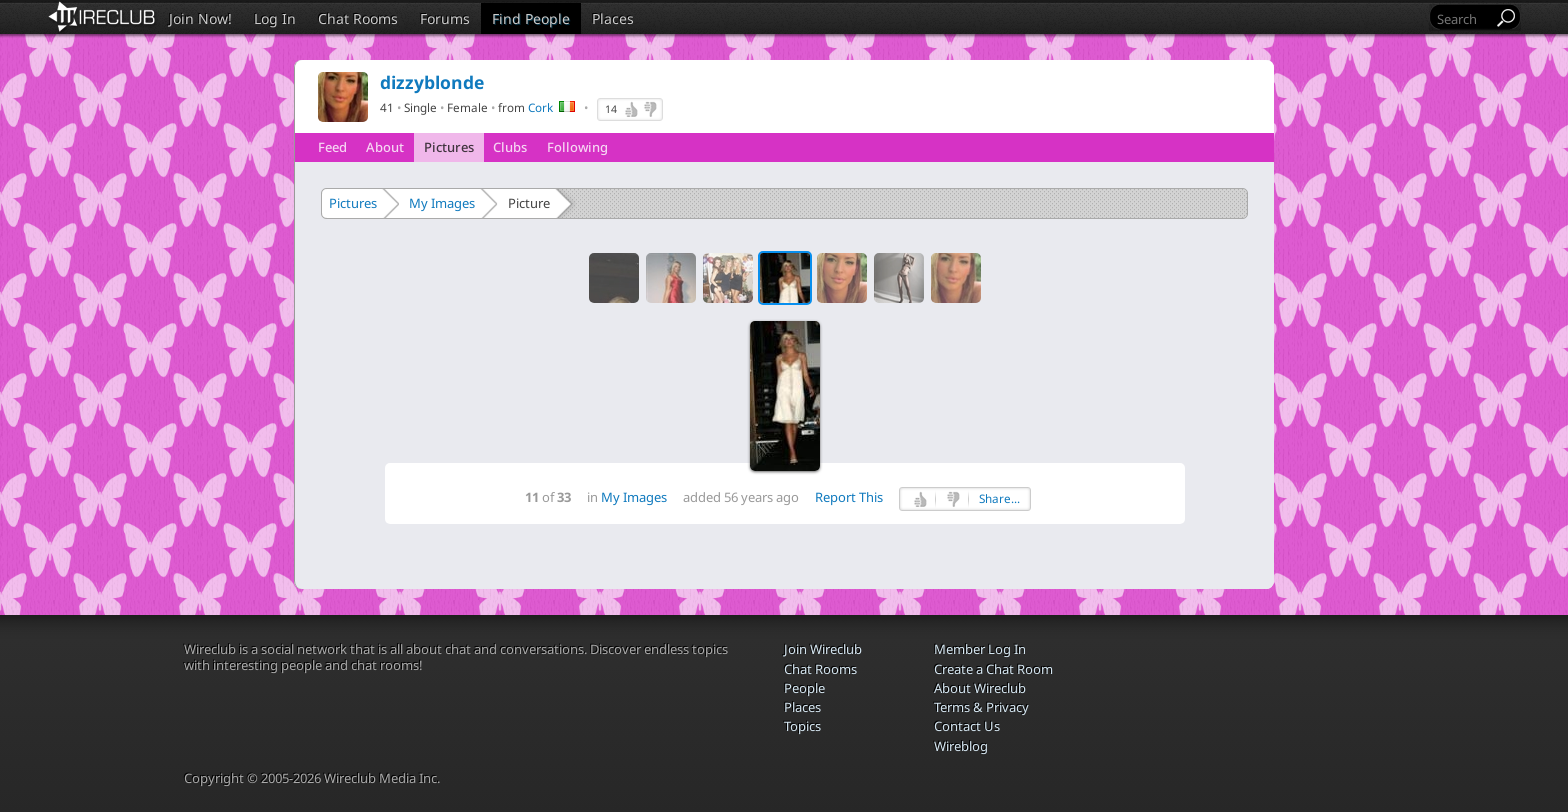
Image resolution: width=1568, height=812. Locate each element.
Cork (540, 107)
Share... (999, 498)
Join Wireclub (823, 649)
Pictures (449, 147)
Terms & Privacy (981, 707)
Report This (849, 497)
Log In (275, 18)
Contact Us (967, 726)
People (804, 688)
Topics (802, 726)
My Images (442, 203)
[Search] (1463, 18)
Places (613, 18)
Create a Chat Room (993, 669)
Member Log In (980, 649)
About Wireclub (980, 688)
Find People (531, 18)
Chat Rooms (358, 18)
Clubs (510, 147)
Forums (445, 18)
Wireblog (961, 746)
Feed (332, 147)
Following (577, 147)
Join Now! (200, 18)
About (385, 147)
